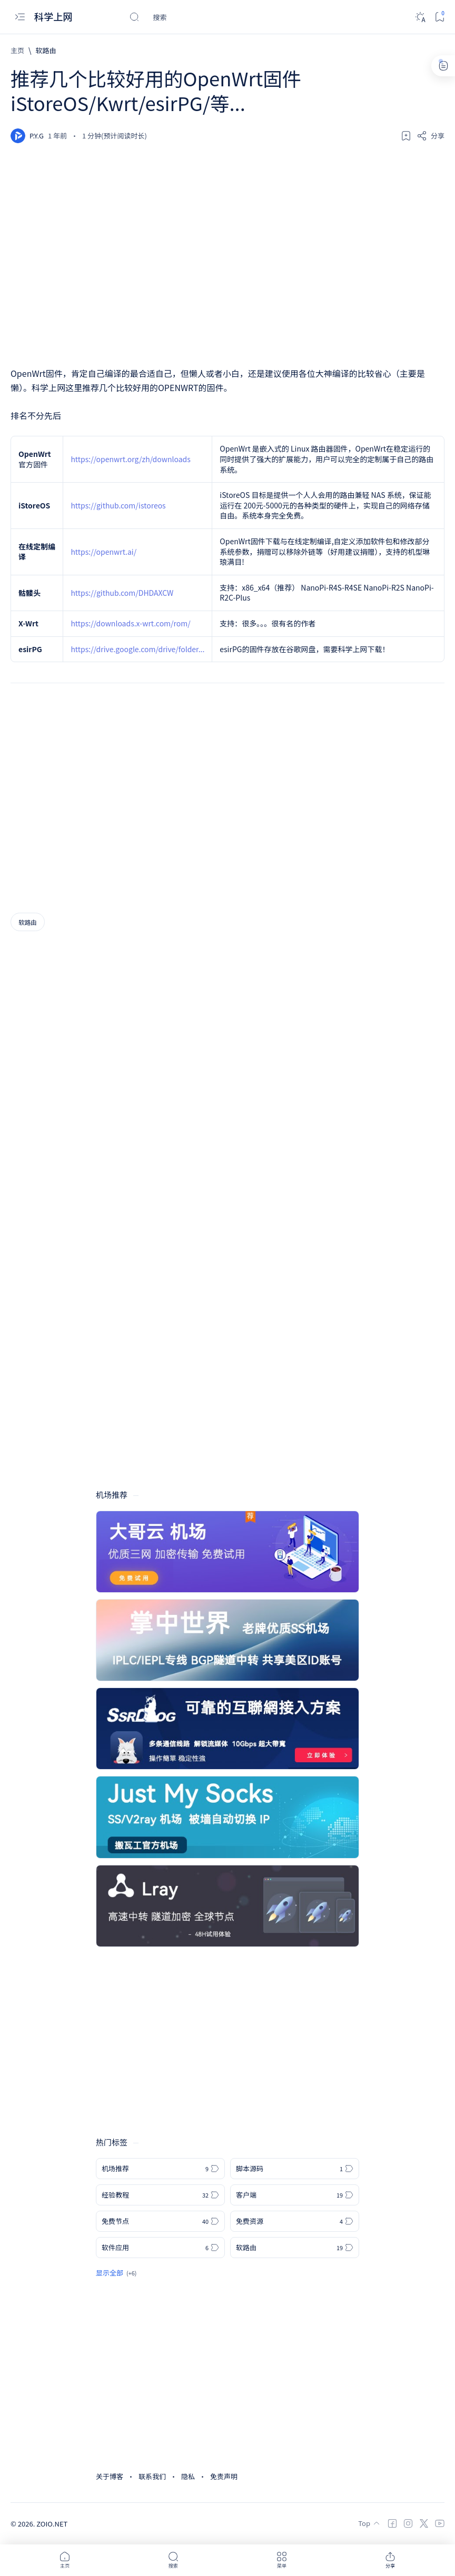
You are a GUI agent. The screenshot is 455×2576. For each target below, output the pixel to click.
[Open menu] (20, 17)
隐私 (188, 2476)
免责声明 (224, 2476)
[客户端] (294, 2194)
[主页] (17, 50)
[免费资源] (294, 2221)
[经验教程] (160, 2194)
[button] (64, 2560)
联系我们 (152, 2476)
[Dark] (420, 17)
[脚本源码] (294, 2168)
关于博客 (109, 2476)
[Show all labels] (116, 2272)
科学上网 (54, 16)
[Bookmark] (439, 17)
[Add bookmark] (406, 136)
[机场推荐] (160, 2168)
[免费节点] (160, 2221)
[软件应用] (160, 2247)
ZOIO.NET (51, 2524)
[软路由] (46, 50)
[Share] (430, 136)
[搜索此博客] (208, 17)
